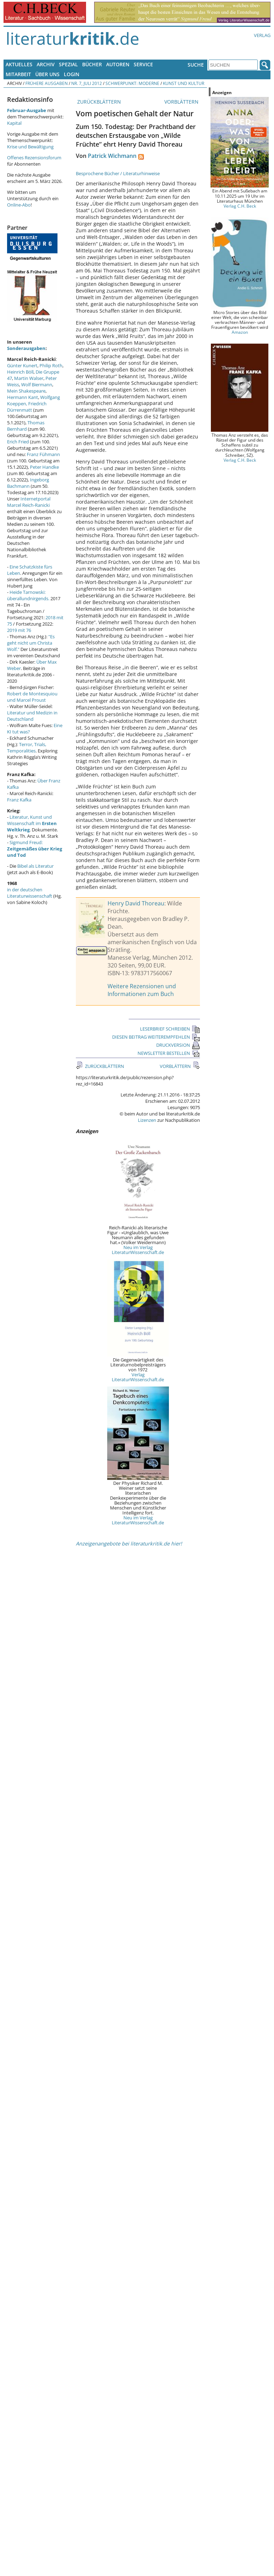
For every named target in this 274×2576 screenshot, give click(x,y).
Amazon (240, 332)
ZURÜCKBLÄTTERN (98, 101)
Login (71, 74)
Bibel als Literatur (35, 866)
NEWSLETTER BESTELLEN (169, 1053)
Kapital (14, 123)
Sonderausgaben (26, 348)
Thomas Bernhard (25, 425)
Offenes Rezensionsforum (34, 157)
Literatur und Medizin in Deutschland (32, 715)
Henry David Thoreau (136, 903)
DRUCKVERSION (178, 1045)
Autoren (117, 64)
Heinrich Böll (20, 372)
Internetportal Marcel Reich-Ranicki (28, 502)
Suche (196, 64)
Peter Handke (44, 467)
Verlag (262, 35)
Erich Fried (18, 441)
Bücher (92, 64)
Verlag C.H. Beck (240, 206)
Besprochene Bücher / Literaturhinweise (118, 173)
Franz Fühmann (43, 454)
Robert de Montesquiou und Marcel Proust (32, 696)
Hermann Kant (22, 397)
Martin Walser (28, 378)
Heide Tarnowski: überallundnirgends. (28, 595)
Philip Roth (50, 365)
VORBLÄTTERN (182, 101)
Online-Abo (19, 205)
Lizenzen (147, 1120)
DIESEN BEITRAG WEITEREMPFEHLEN (156, 1037)
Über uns (47, 74)
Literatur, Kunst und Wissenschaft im (32, 823)
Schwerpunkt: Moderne (132, 83)
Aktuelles (19, 64)
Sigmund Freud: (34, 848)
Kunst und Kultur (183, 83)
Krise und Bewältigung (30, 146)
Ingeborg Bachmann (28, 483)
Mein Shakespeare (26, 391)
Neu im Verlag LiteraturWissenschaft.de (138, 1249)
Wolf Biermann (36, 384)
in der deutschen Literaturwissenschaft (29, 892)
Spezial (68, 64)
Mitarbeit (18, 74)
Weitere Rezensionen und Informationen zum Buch (142, 990)
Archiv (46, 64)
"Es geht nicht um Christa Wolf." (31, 642)
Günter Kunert (22, 365)
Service (143, 64)
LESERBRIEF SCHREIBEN (170, 1029)
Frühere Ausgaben (46, 83)
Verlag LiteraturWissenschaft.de (138, 1377)
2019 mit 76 (19, 630)
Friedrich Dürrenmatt (27, 406)
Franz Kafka (19, 800)
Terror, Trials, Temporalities (26, 747)
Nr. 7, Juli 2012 (86, 83)
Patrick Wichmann (112, 156)
